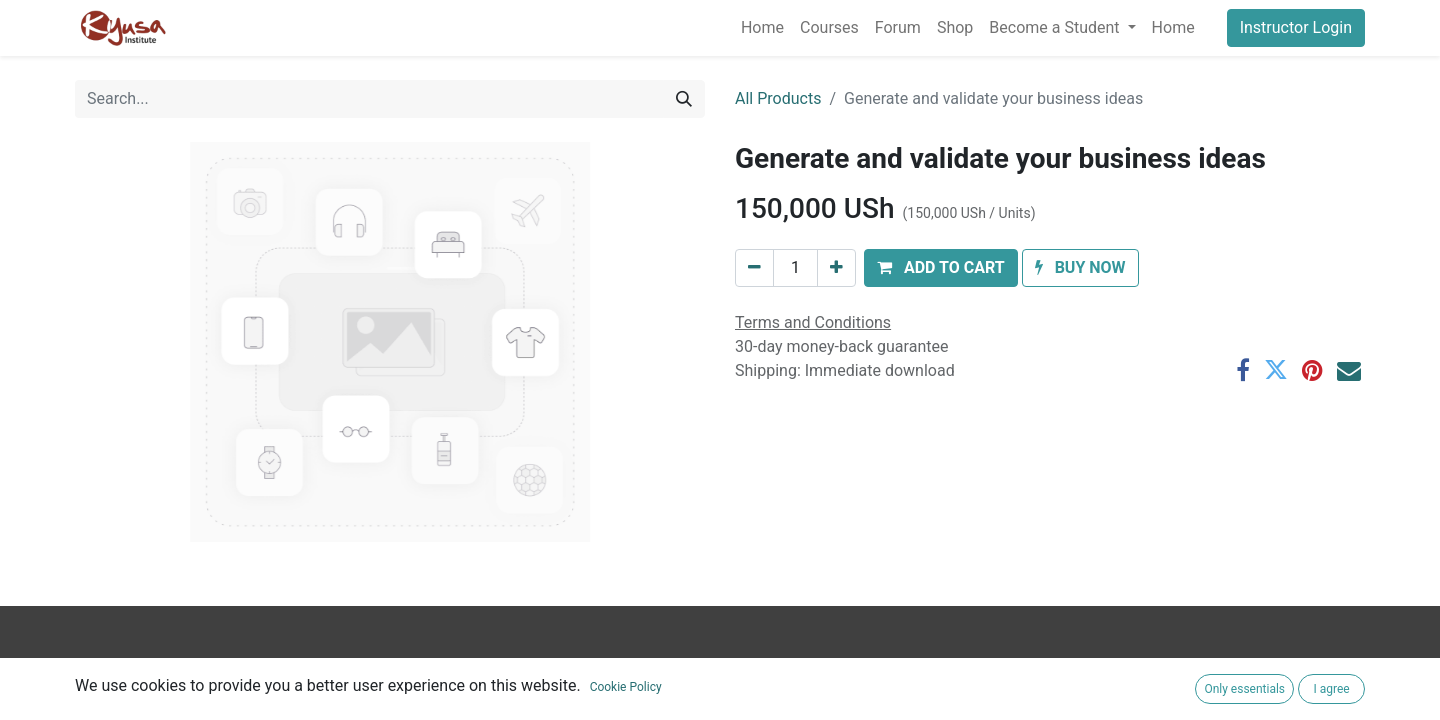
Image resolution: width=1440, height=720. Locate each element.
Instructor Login (1296, 27)
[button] (941, 268)
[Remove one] (754, 268)
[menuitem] (762, 28)
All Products (778, 98)
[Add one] (836, 268)
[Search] (684, 99)
